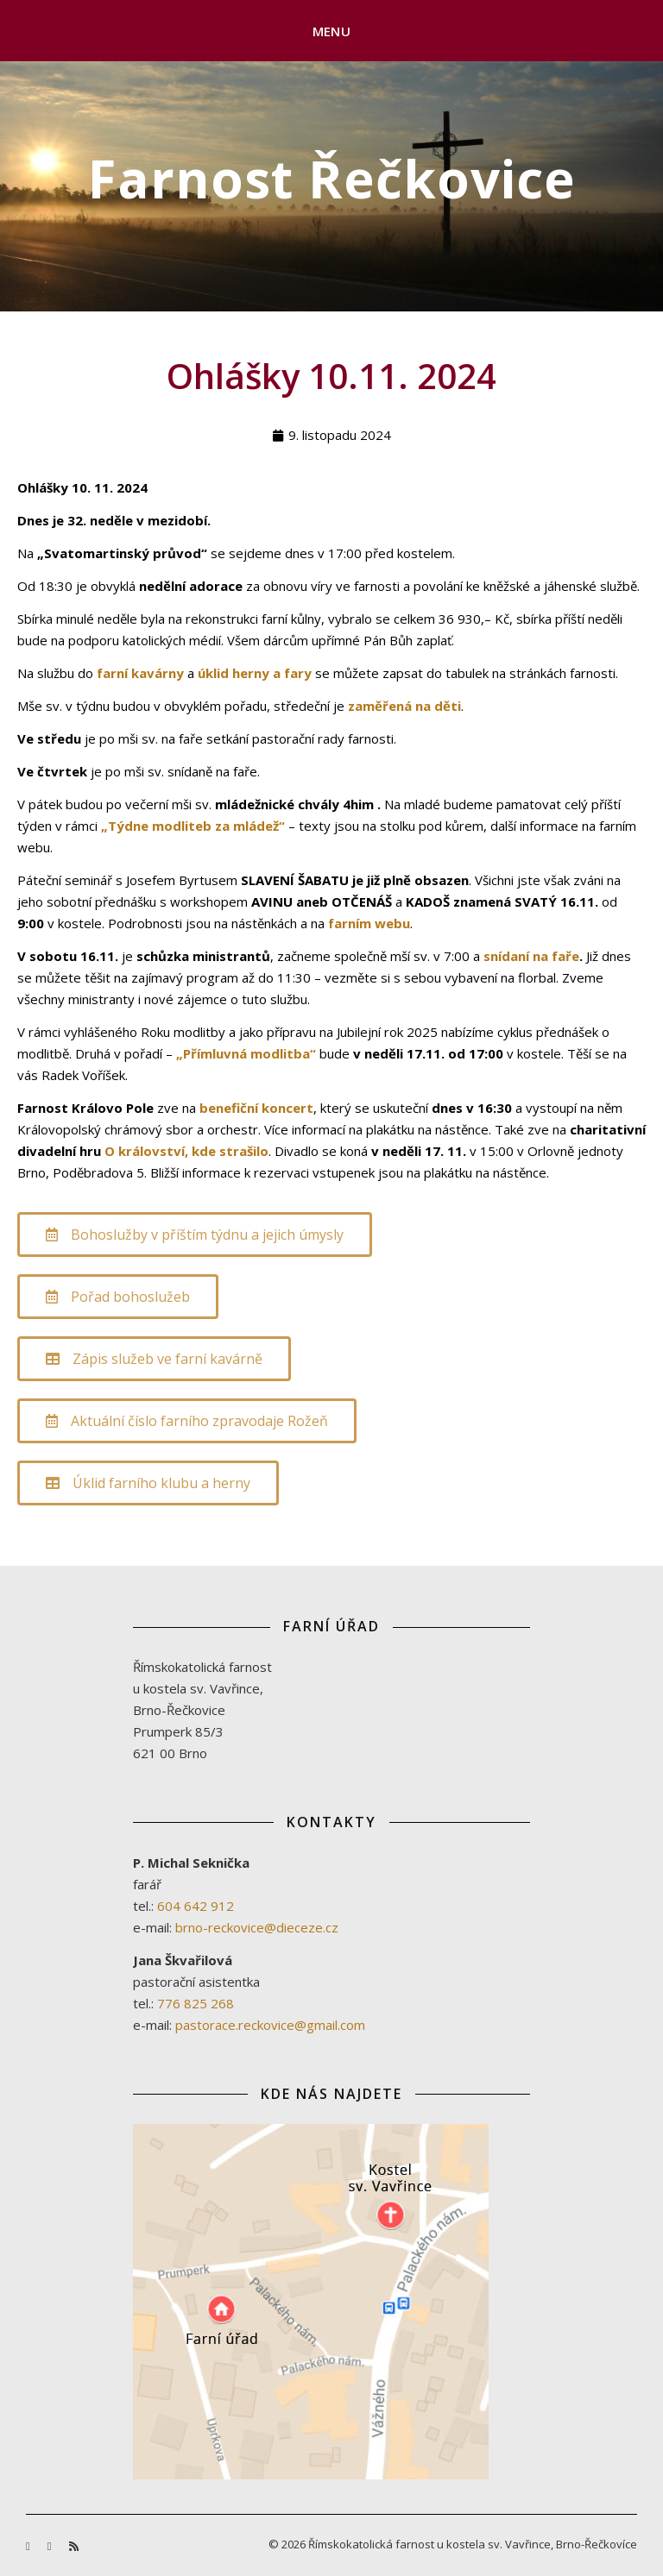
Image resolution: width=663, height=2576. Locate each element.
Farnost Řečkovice (332, 178)
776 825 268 (195, 2003)
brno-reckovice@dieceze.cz (256, 1927)
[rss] (74, 2546)
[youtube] (50, 2546)
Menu (331, 31)
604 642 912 (195, 1905)
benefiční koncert (256, 1107)
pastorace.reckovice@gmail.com (270, 2024)
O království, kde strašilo (186, 1150)
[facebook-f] (29, 2546)
